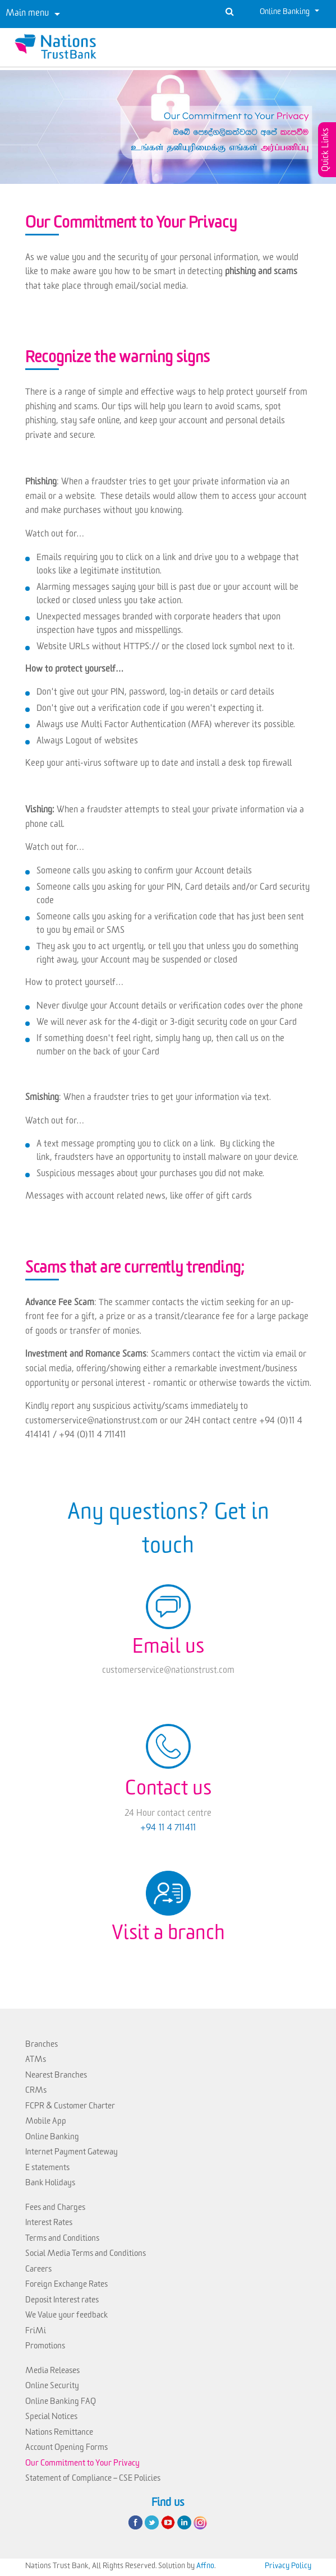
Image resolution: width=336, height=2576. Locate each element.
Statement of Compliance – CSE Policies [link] (92, 2480)
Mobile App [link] (45, 2123)
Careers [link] (38, 2271)
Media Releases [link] (52, 2372)
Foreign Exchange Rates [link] (66, 2286)
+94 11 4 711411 (168, 1829)
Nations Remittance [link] (59, 2434)
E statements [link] (47, 2169)
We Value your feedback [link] (66, 2317)
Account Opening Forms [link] (66, 2449)
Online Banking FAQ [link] (60, 2403)
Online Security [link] (52, 2387)
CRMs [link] (36, 2092)
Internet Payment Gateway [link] (71, 2153)
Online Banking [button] (285, 13)
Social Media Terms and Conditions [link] (85, 2255)
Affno (205, 2567)
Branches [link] (41, 2046)
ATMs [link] (35, 2061)
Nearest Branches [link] (56, 2077)
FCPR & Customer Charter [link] (70, 2107)
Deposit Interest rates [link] (62, 2301)
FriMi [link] (35, 2332)
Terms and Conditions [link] (62, 2240)
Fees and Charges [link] (55, 2209)
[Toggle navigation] (33, 14)
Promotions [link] (45, 2347)
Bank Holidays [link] (50, 2184)
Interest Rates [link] (48, 2224)
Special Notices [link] (51, 2418)
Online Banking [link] (52, 2138)
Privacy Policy (288, 2567)
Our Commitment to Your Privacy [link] (82, 2465)
